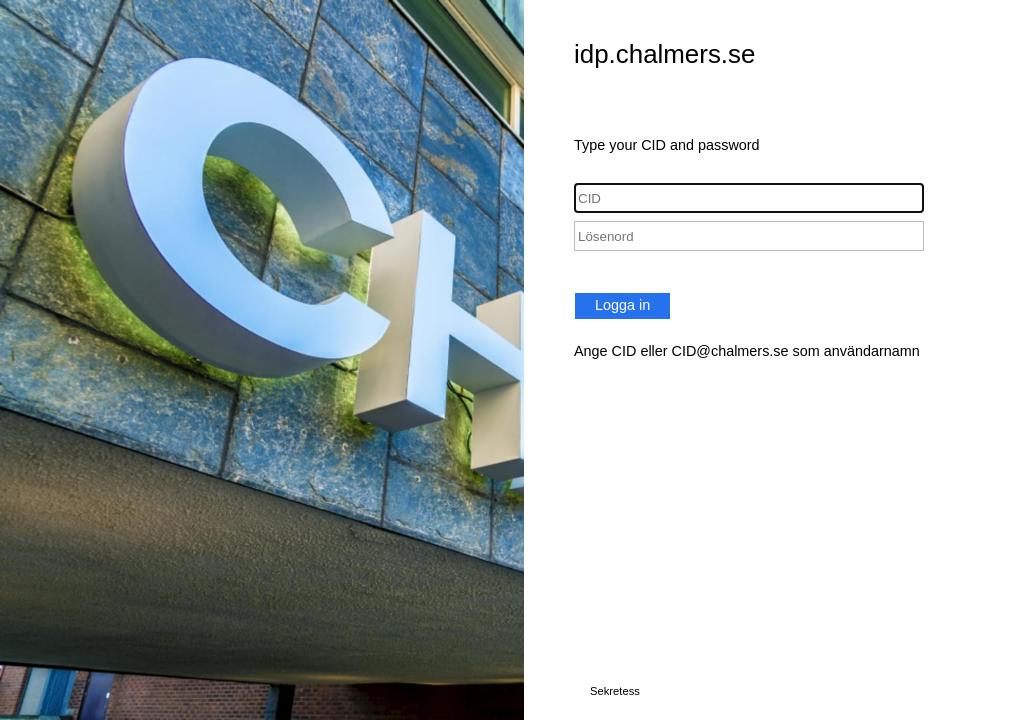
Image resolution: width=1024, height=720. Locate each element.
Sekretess (615, 691)
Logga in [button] (622, 305)
